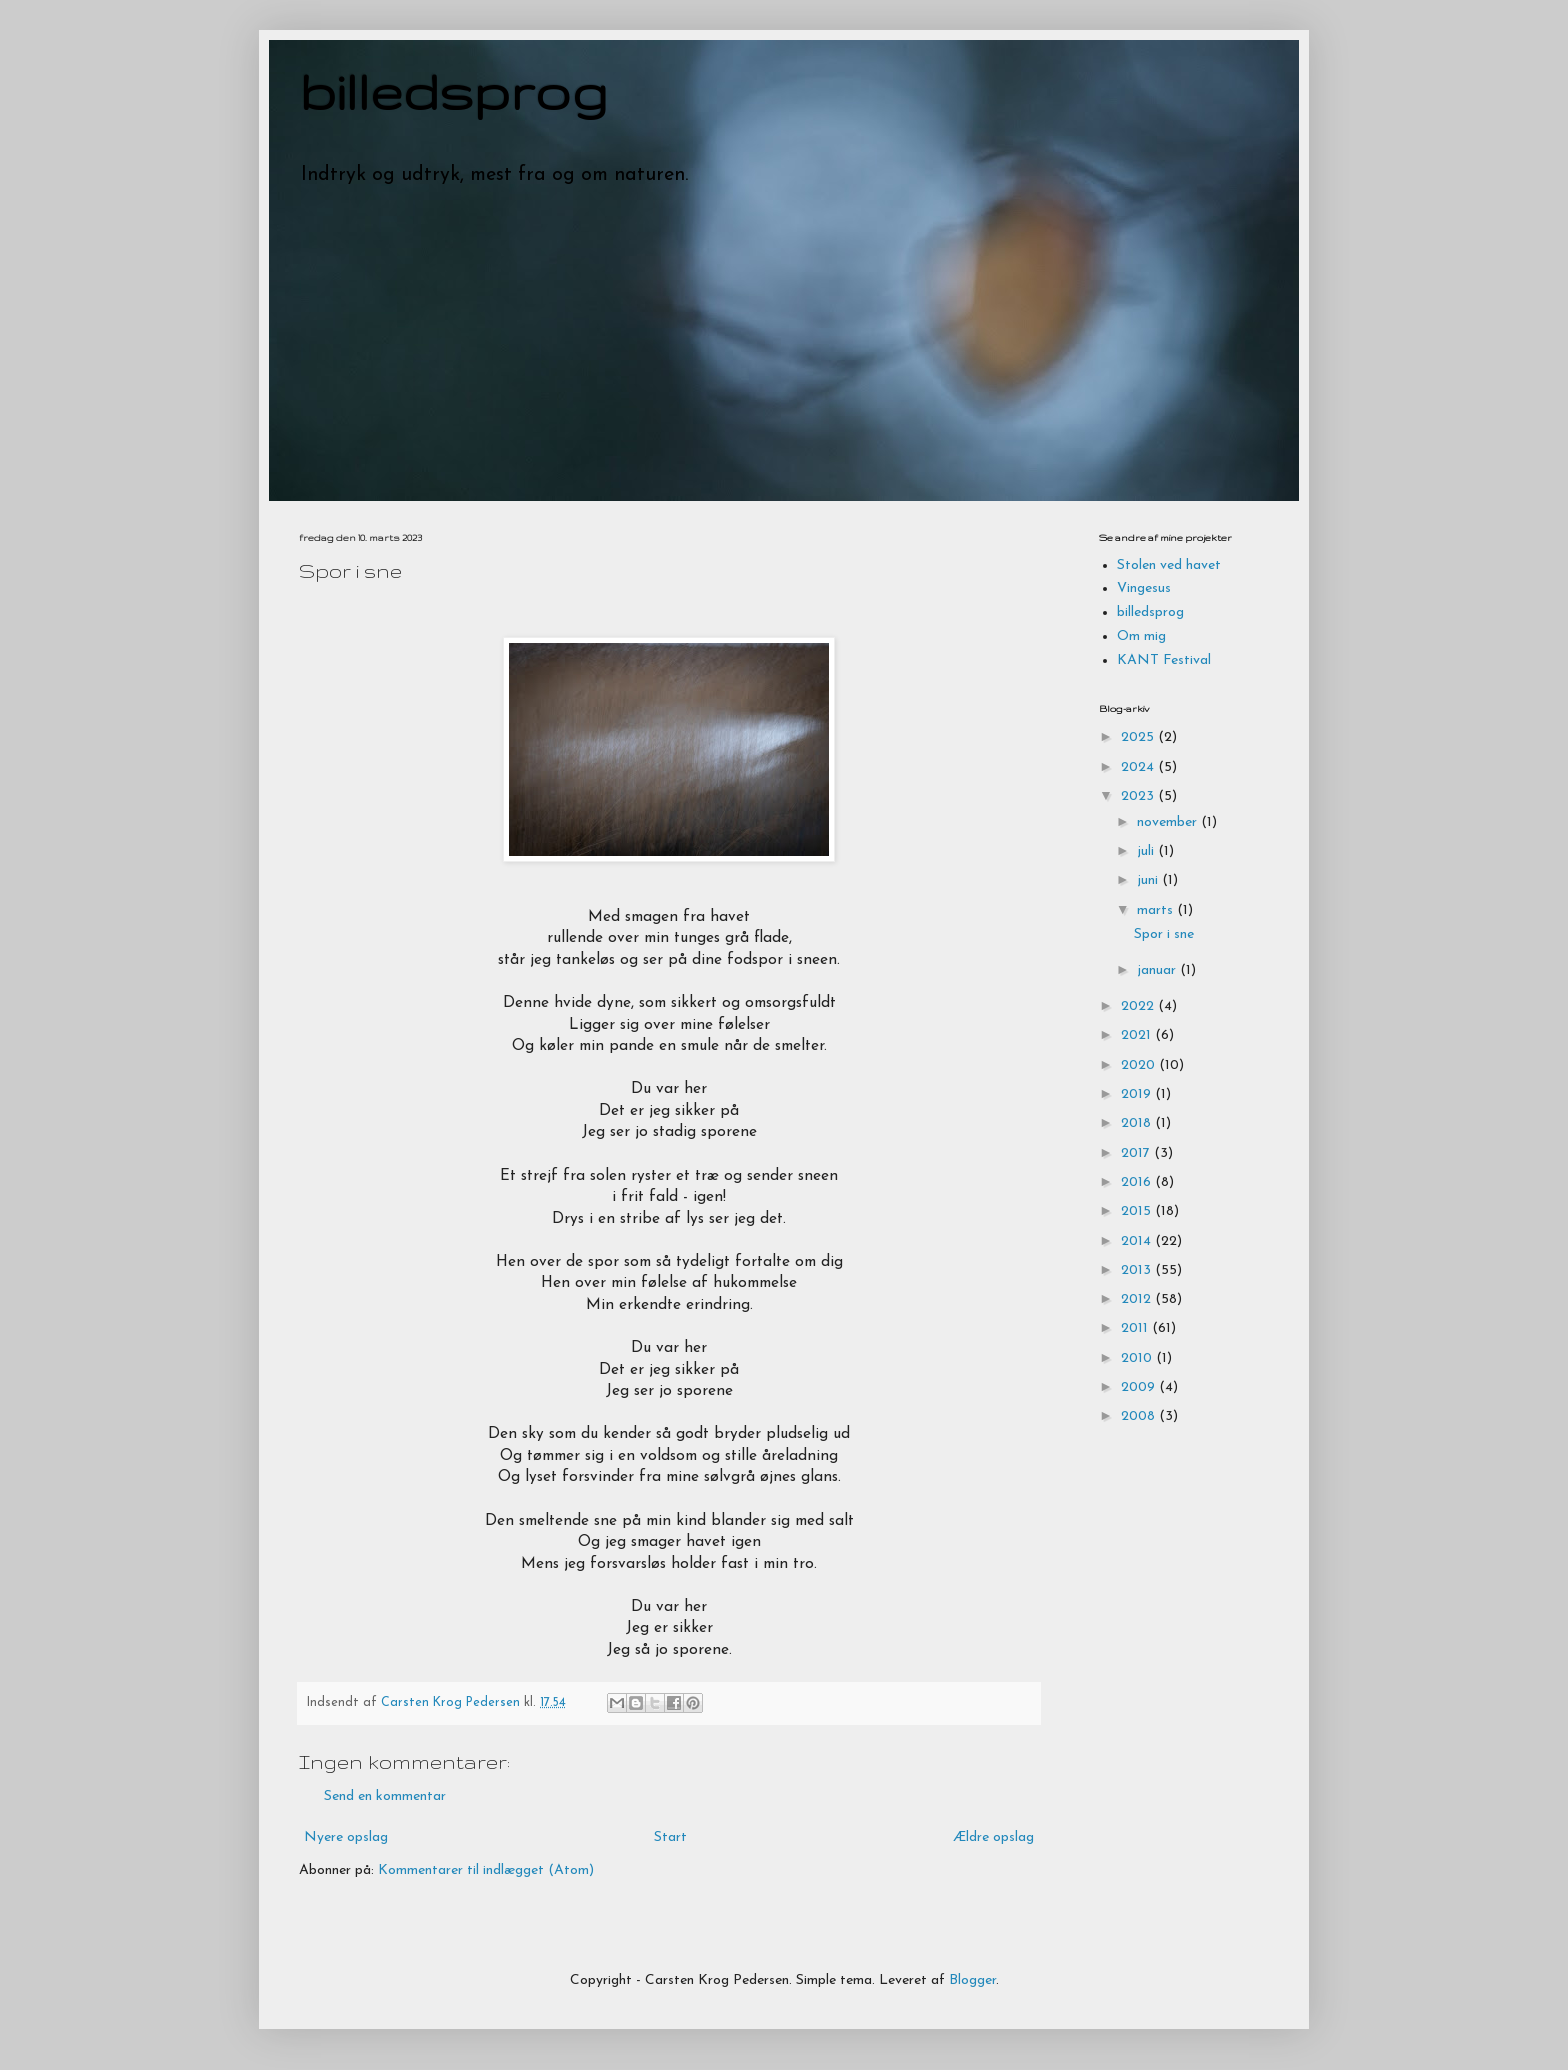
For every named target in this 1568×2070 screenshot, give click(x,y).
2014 (1138, 1241)
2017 (1137, 1153)
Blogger (972, 1980)
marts (1157, 910)
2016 (1138, 1182)
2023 (1139, 796)
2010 (1138, 1358)
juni (1149, 880)
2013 (1138, 1270)
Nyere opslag (346, 1837)
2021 (1138, 1035)
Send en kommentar (385, 1796)
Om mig (1141, 636)
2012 (1138, 1299)
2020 (1140, 1065)
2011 (1136, 1328)
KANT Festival (1164, 660)
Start (670, 1837)
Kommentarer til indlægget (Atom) (486, 1870)
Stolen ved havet (1169, 565)
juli (1147, 851)
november (1169, 822)
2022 (1139, 1006)
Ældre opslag (993, 1837)
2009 (1140, 1387)
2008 (1140, 1416)
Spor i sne (1164, 934)
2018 (1138, 1123)
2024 (1139, 767)
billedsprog (453, 91)
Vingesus (1144, 588)
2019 (1138, 1094)
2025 (1139, 737)
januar (1158, 970)
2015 (1138, 1211)
